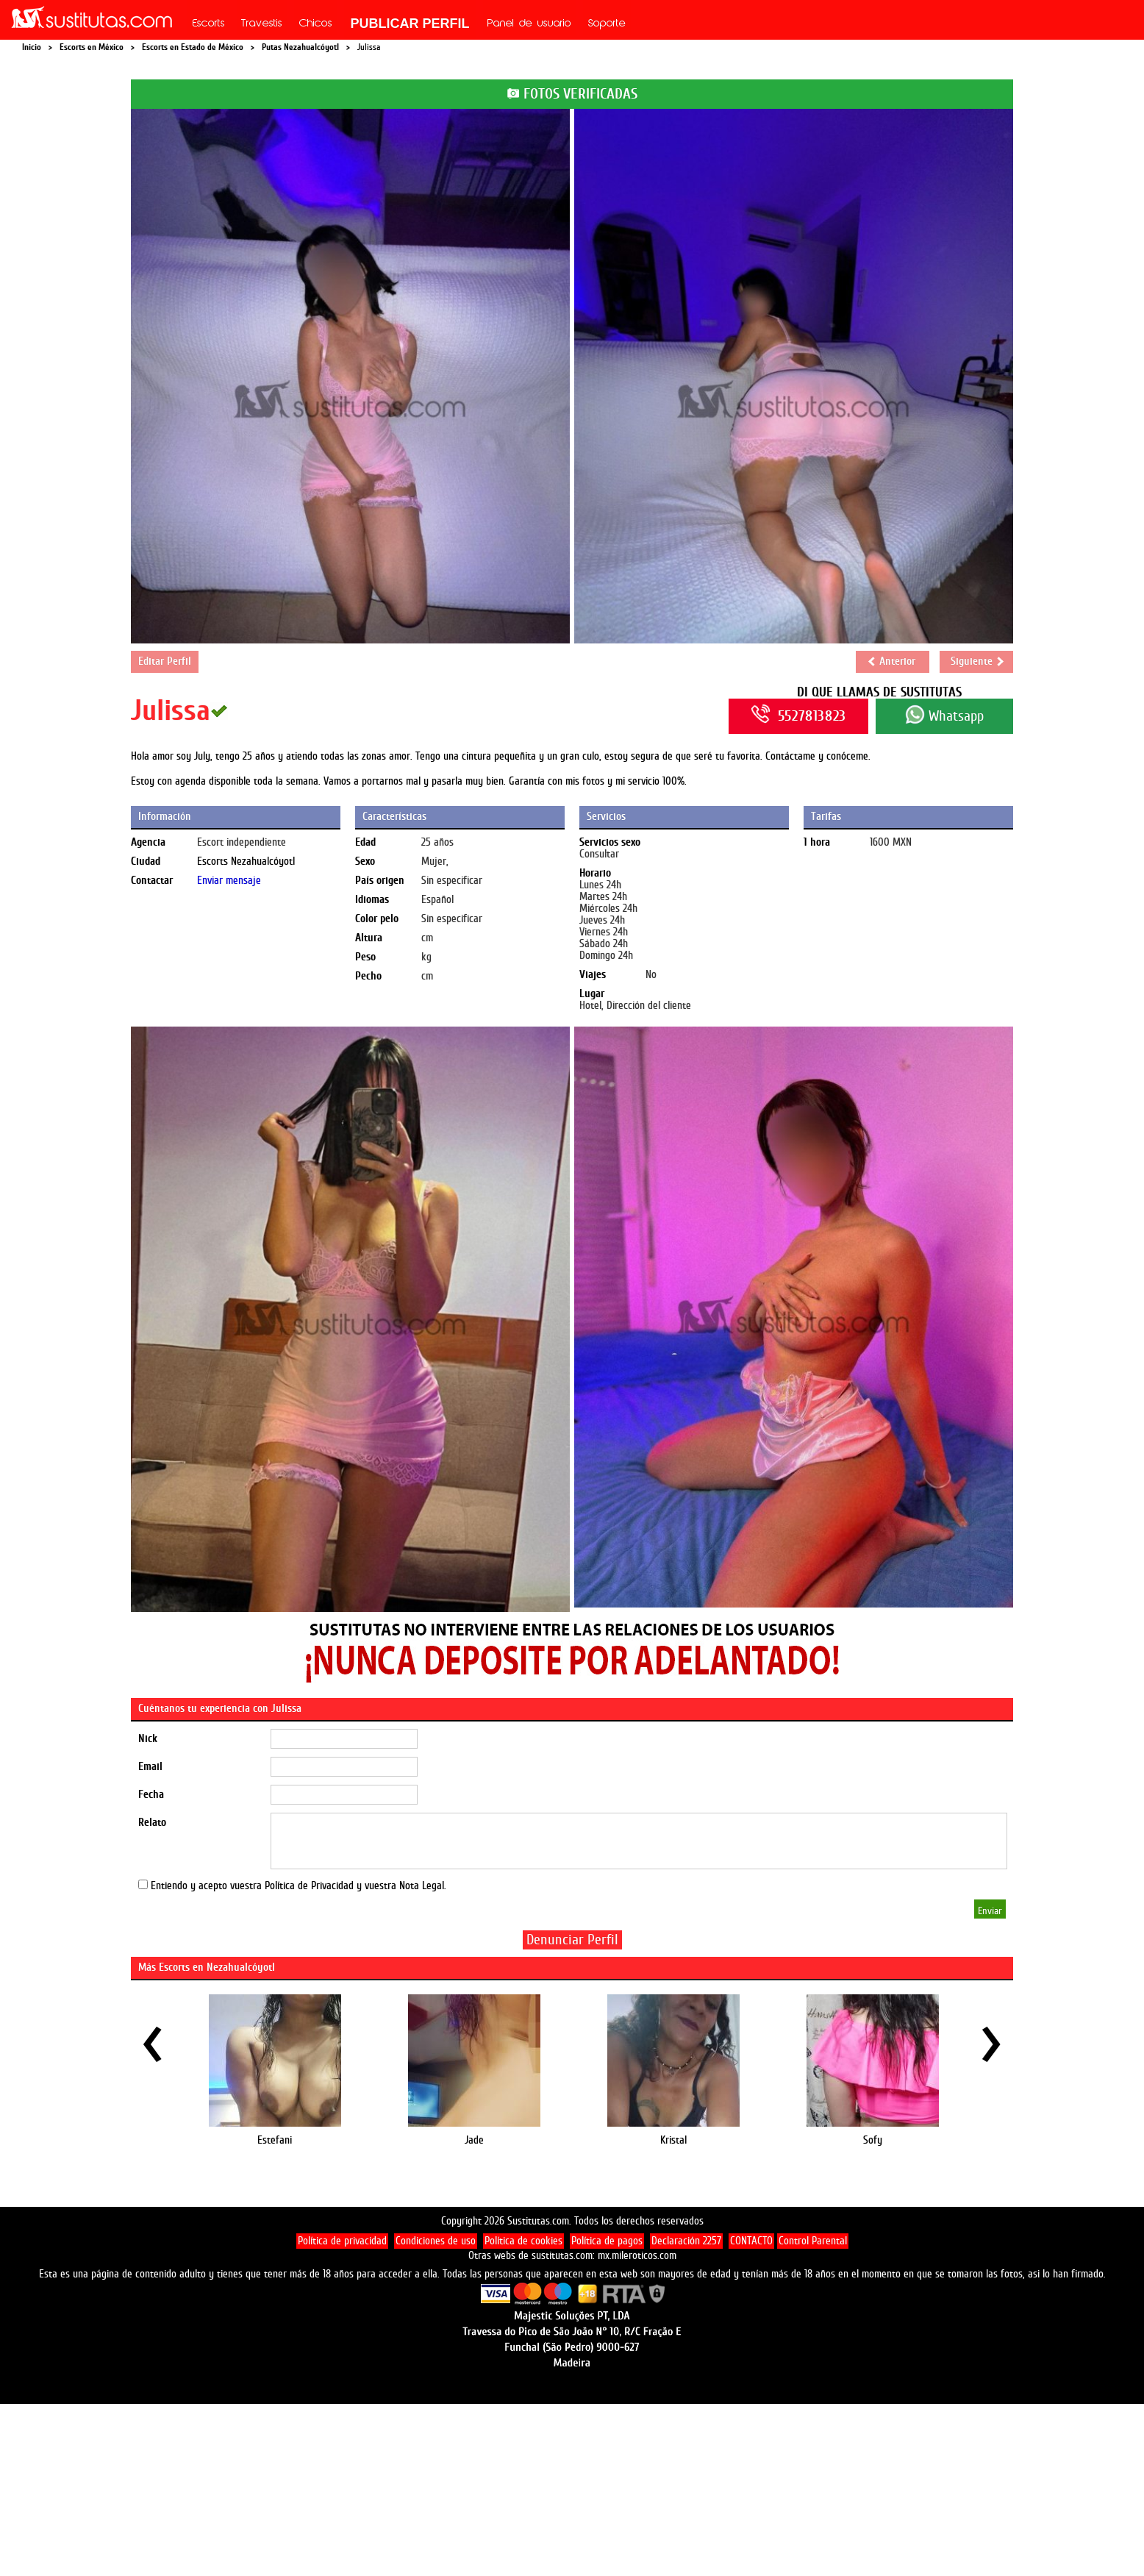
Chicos (315, 24)
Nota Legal (421, 1886)
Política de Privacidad (309, 1886)
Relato (152, 1822)
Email (150, 1766)
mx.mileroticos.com (637, 2255)
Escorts (209, 24)
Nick (147, 1739)
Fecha (151, 1794)
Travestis (261, 24)
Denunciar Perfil (572, 1939)
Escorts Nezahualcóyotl (246, 861)
